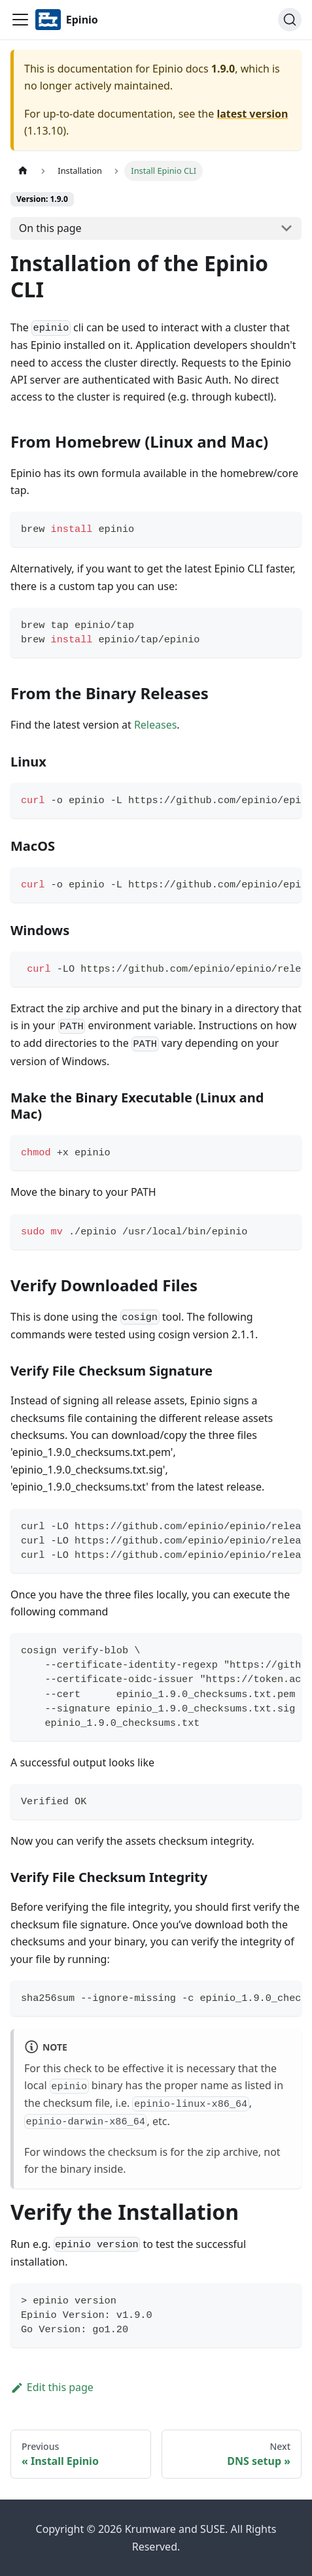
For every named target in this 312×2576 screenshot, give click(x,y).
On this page (50, 228)
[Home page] (22, 171)
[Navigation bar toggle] (20, 19)
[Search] (290, 19)
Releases (155, 725)
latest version (252, 114)
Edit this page (52, 2387)
